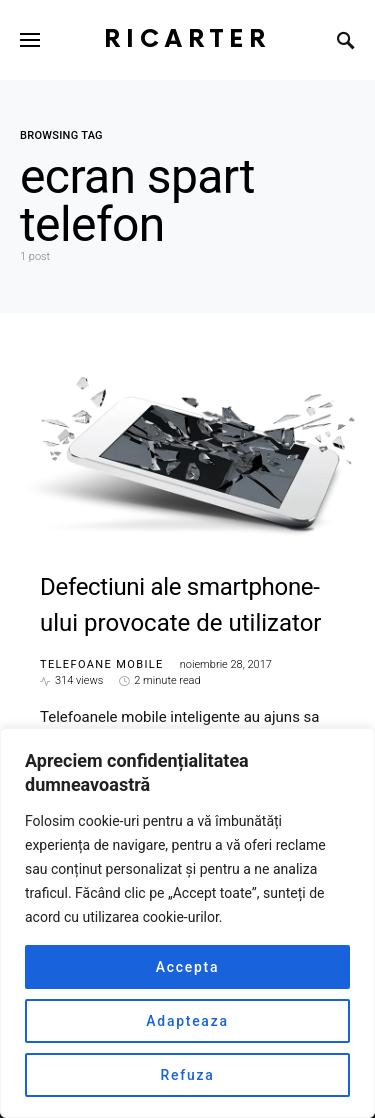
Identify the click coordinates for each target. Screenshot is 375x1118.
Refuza (187, 1075)
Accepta (188, 967)
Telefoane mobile (102, 664)
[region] (187, 923)
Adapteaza (187, 1021)
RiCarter (187, 39)
